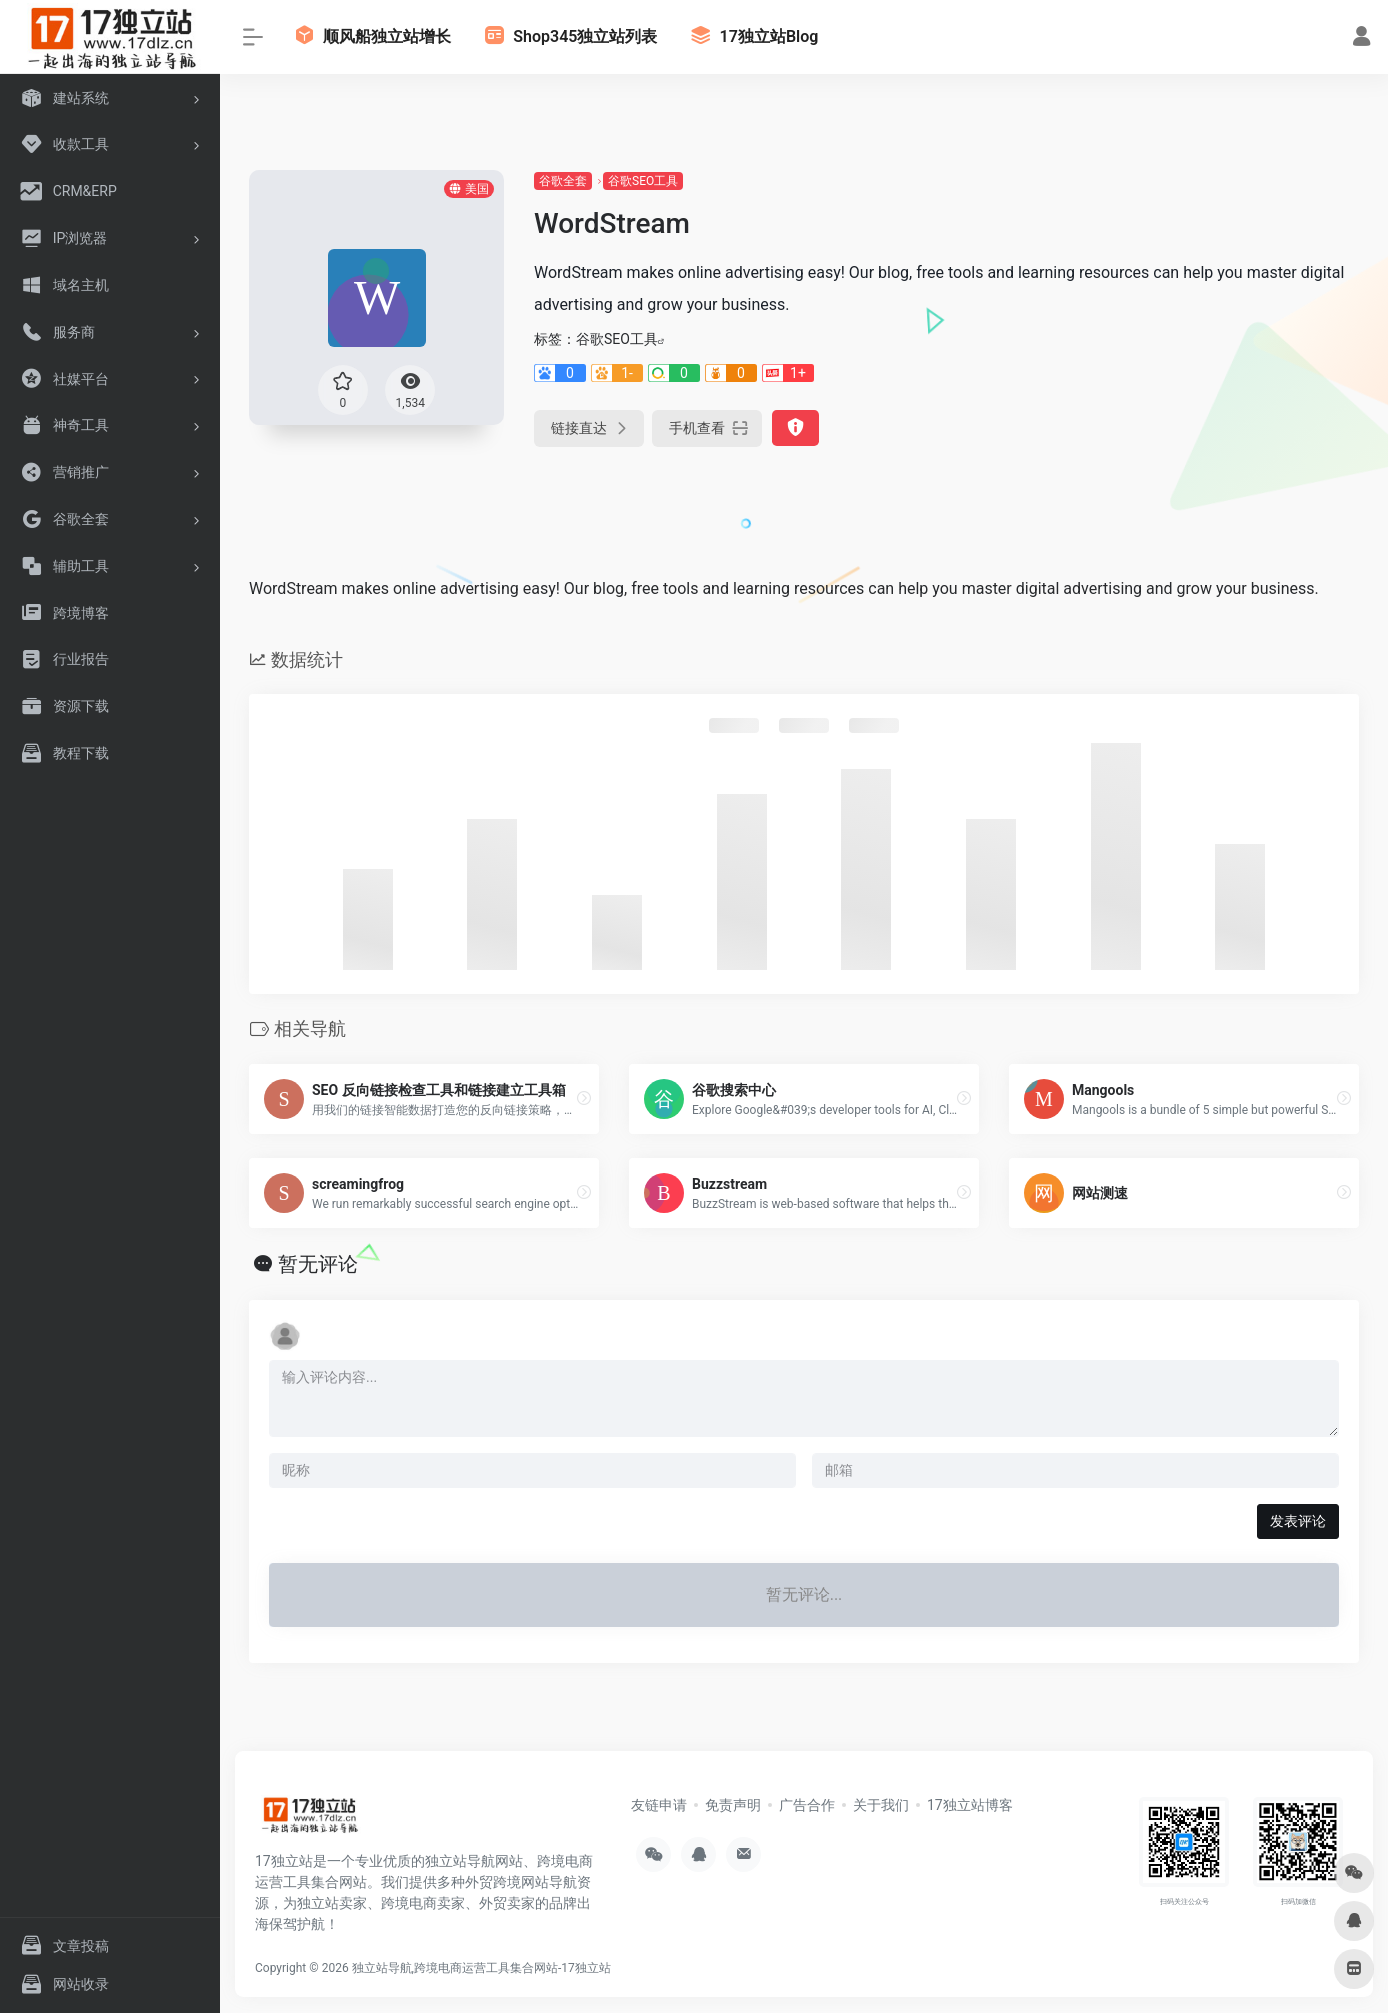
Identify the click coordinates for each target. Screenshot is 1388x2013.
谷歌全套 (563, 181)
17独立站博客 (970, 1805)
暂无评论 (318, 1264)
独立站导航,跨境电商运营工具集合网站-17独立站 (481, 1968)
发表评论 (1298, 1521)
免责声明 (733, 1805)
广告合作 (807, 1805)
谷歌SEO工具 (643, 181)
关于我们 (881, 1805)
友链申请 (659, 1805)
